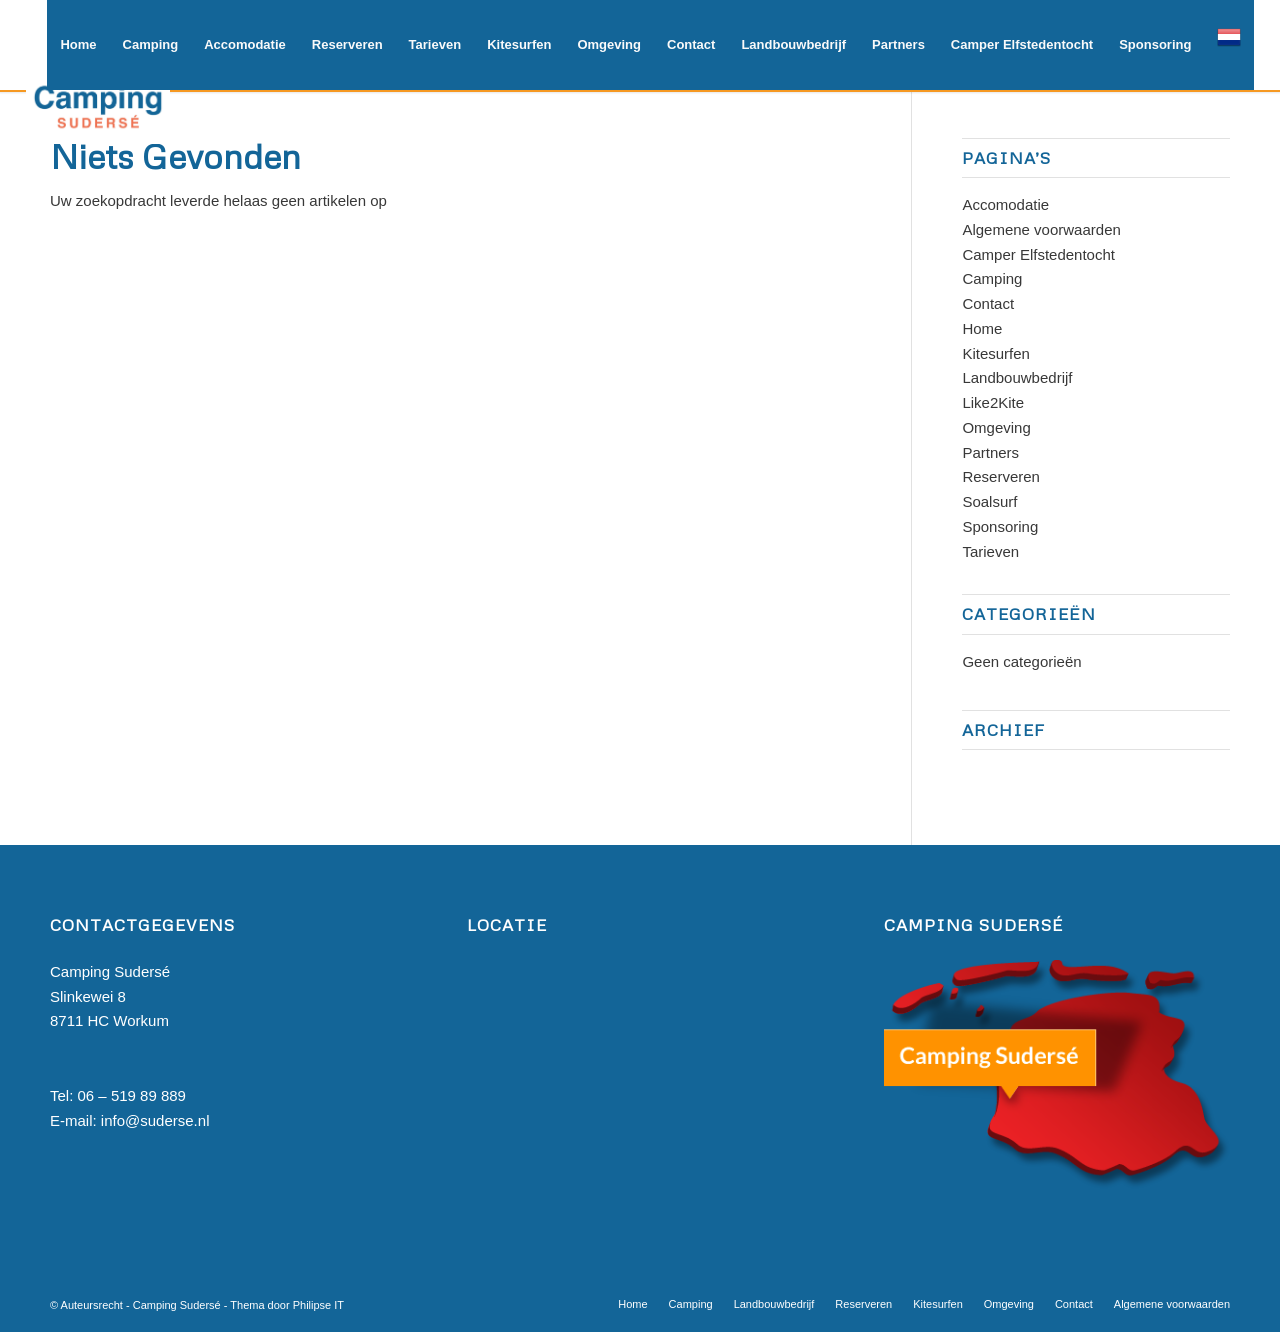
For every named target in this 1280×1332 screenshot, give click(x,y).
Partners (990, 452)
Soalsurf (989, 501)
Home (982, 328)
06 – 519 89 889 (132, 1095)
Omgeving (996, 427)
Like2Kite (993, 402)
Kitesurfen (996, 353)
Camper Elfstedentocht (1038, 254)
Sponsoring (1000, 526)
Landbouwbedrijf (1017, 377)
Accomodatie (1005, 204)
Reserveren (1001, 476)
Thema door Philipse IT (287, 1305)
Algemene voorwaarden (1041, 229)
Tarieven (990, 551)
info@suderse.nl (155, 1120)
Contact (988, 303)
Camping (992, 278)
